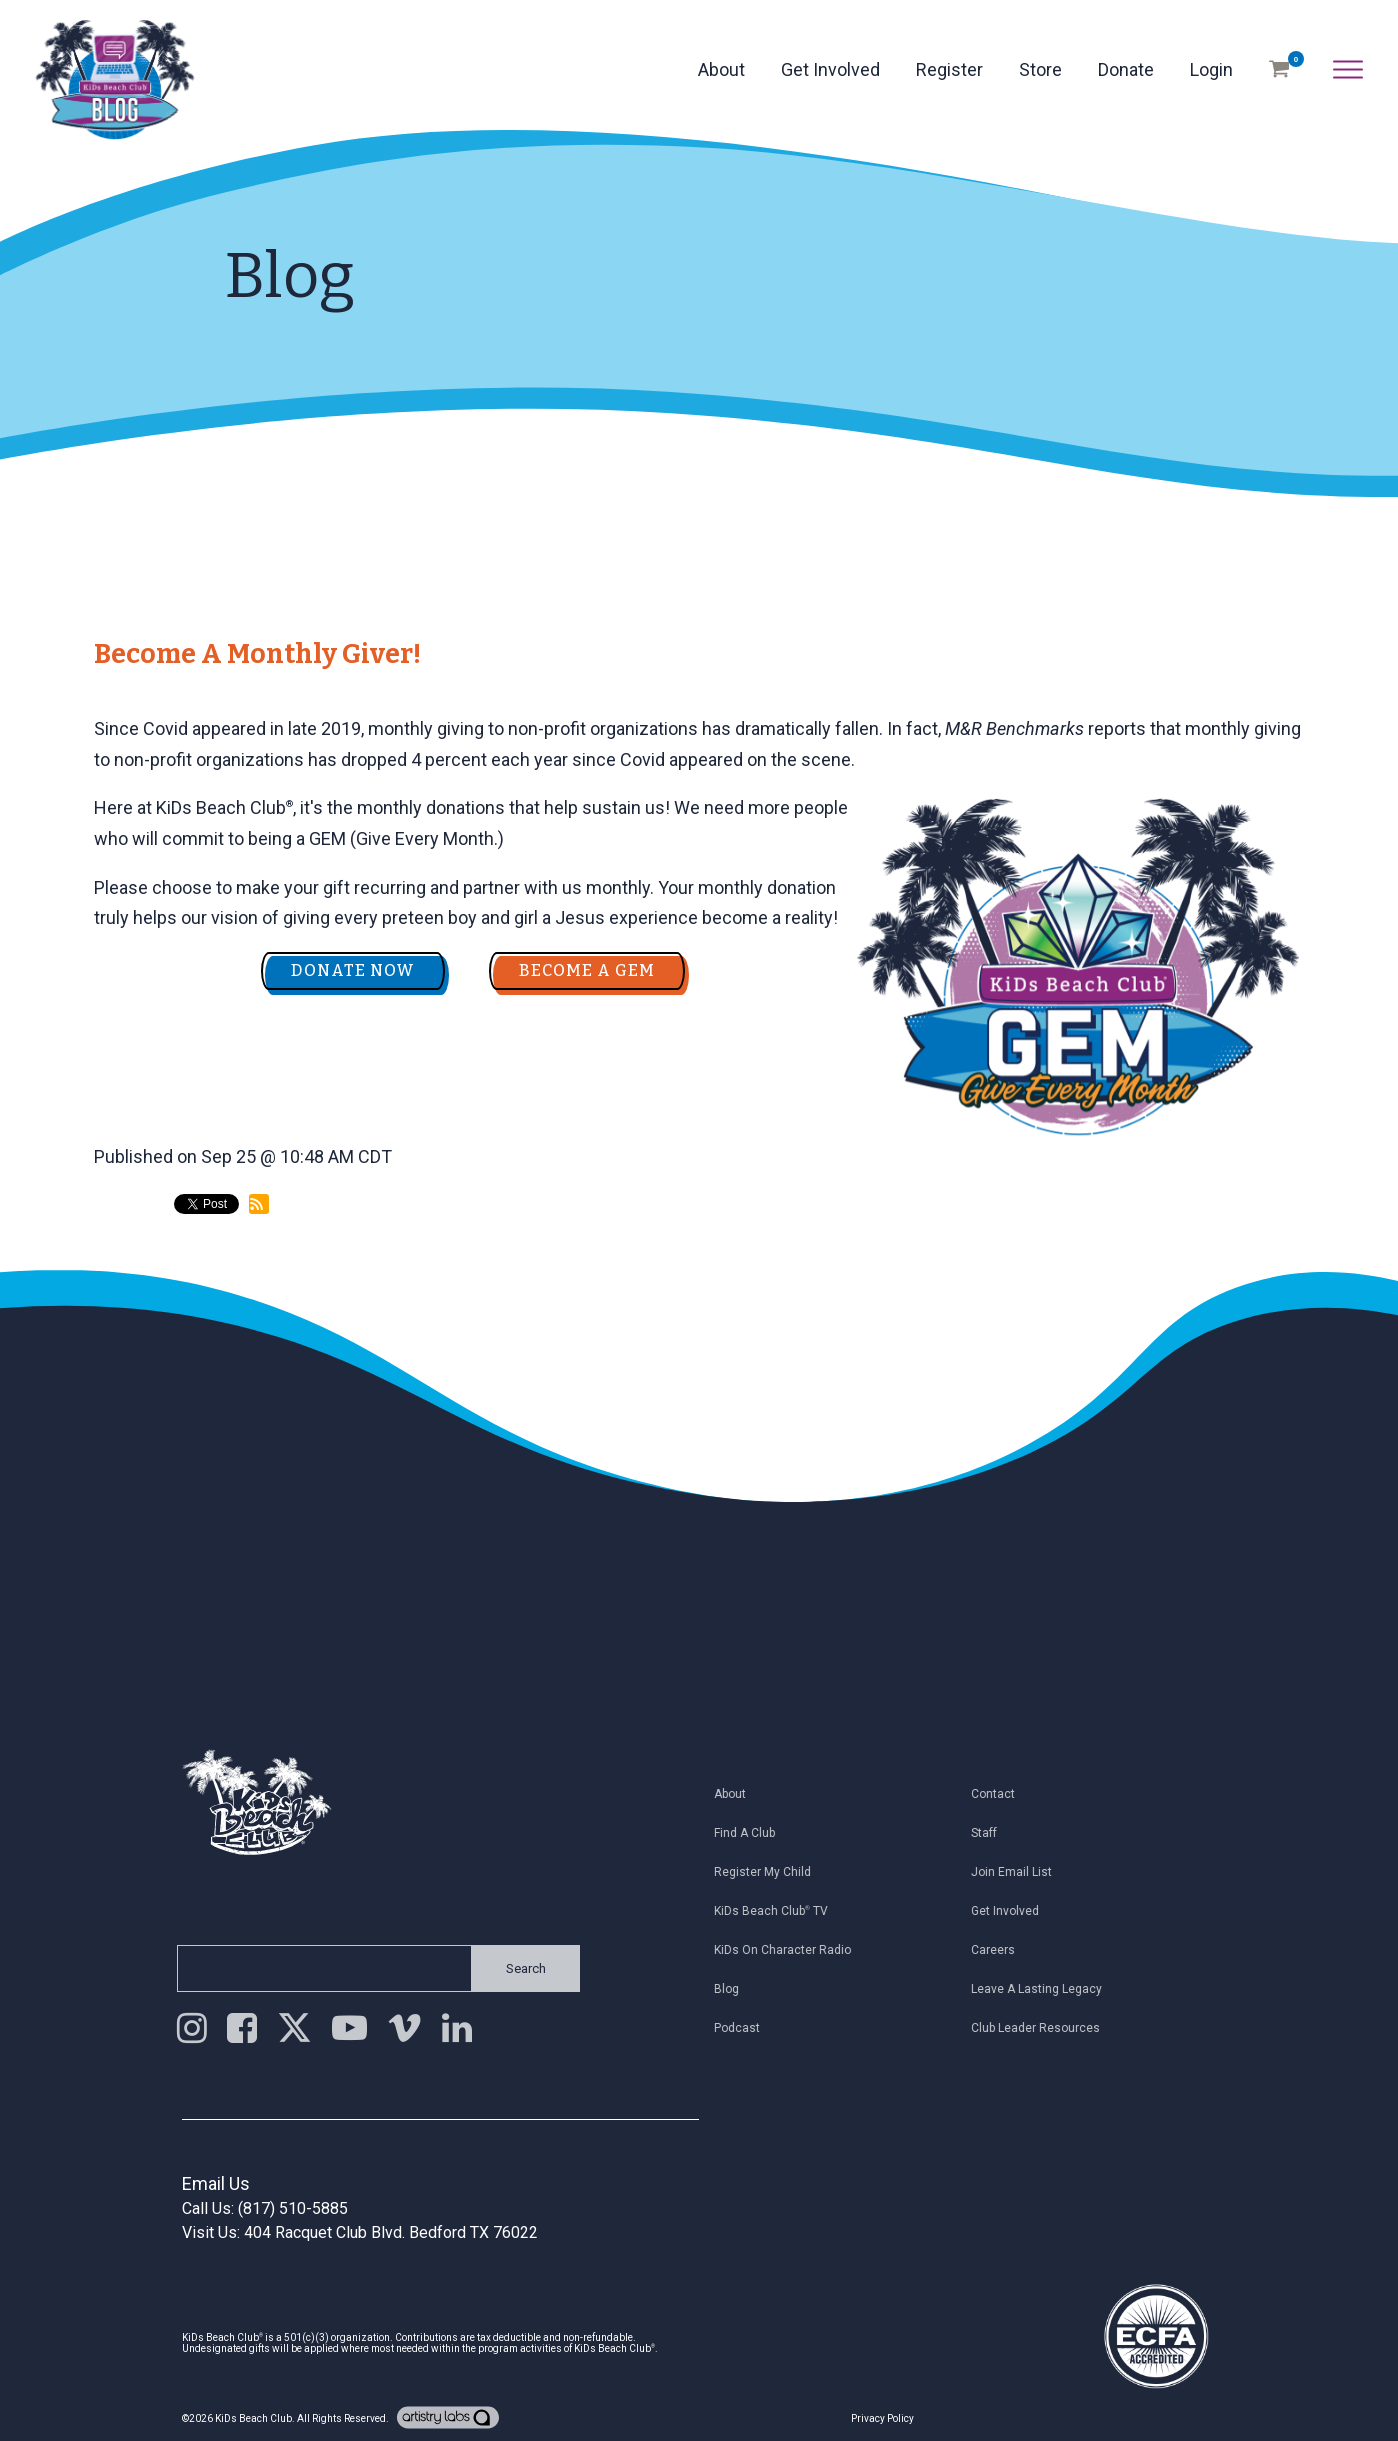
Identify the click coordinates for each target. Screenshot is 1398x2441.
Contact (999, 1794)
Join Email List (1017, 1872)
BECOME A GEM (587, 970)
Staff (990, 1833)
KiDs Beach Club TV (778, 1911)
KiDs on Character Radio (789, 1950)
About (721, 69)
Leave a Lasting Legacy (1042, 1989)
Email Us (216, 2183)
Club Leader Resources (1041, 2028)
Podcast (744, 2028)
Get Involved (830, 69)
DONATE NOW (353, 970)
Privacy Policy (882, 2418)
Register (949, 69)
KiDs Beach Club (253, 2418)
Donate (1126, 69)
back (131, 1287)
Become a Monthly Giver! (257, 654)
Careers (999, 1950)
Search (520, 1968)
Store (1040, 69)
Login (1211, 69)
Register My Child (769, 1872)
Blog (733, 1989)
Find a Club (751, 1833)
